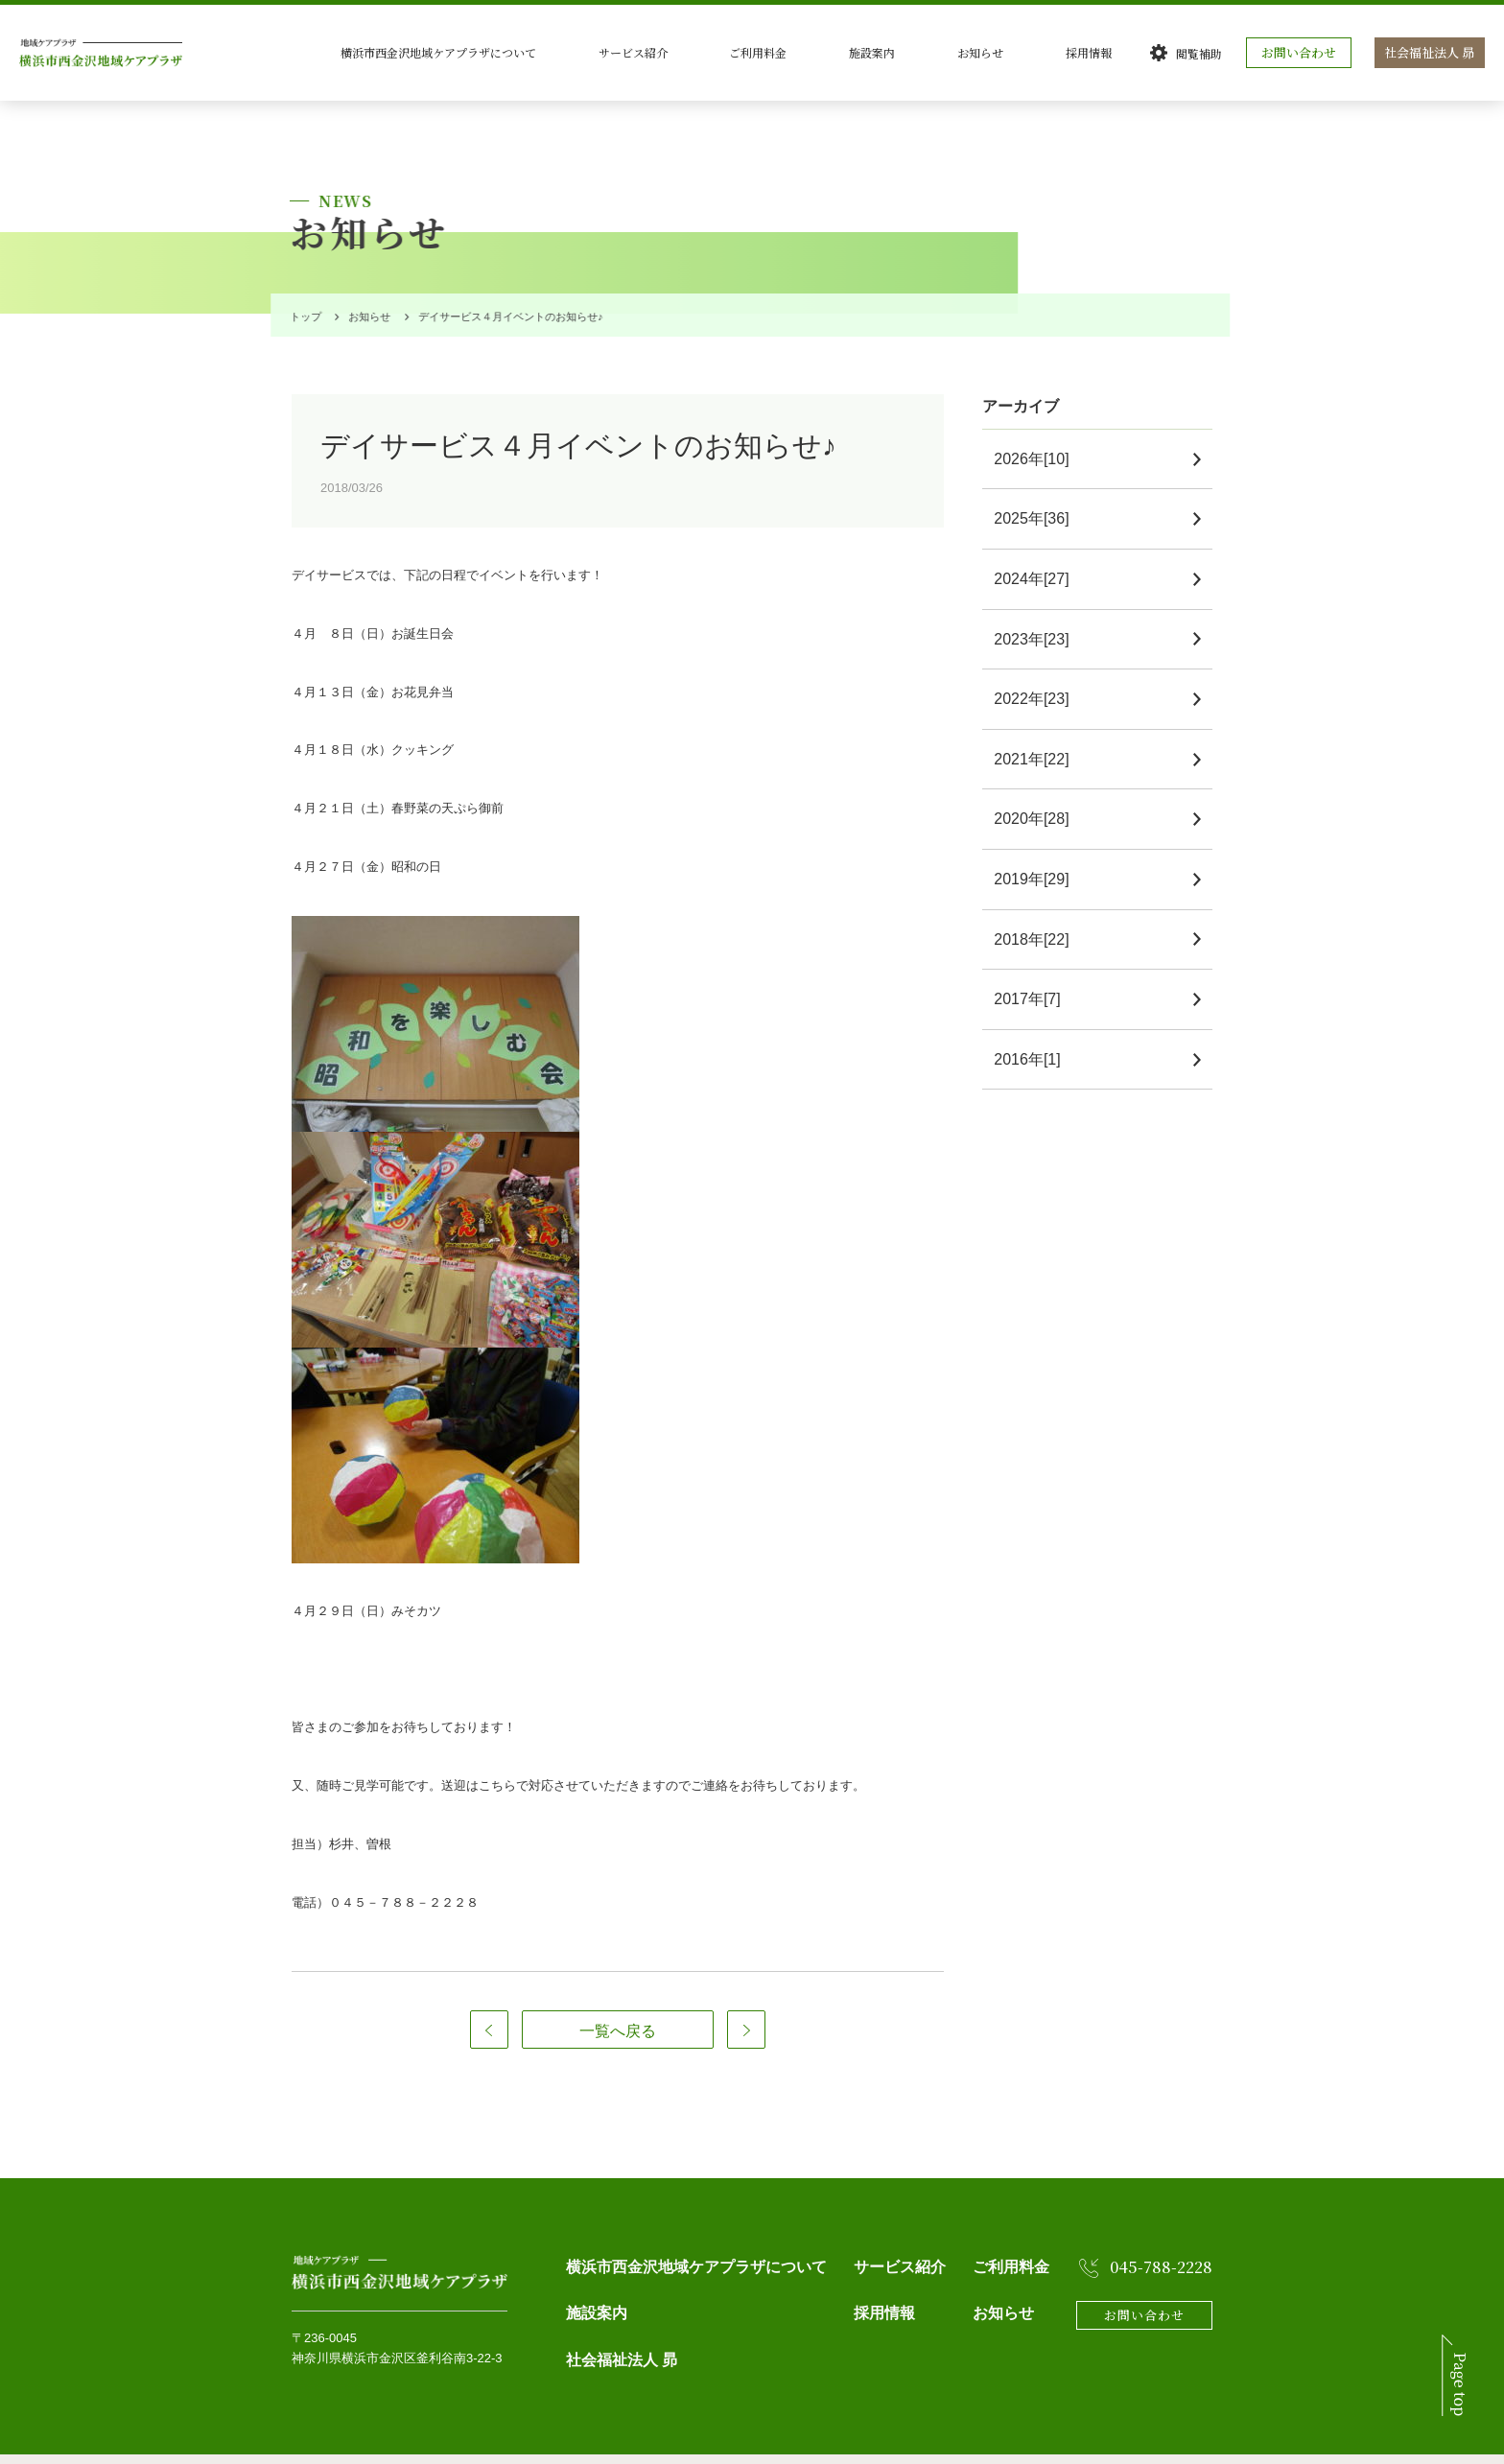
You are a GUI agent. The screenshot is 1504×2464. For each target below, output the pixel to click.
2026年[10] (1038, 428)
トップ (301, 286)
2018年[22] (1038, 909)
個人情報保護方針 (334, 2443)
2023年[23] (1038, 608)
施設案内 (955, 52)
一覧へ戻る (617, 2000)
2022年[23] (1038, 668)
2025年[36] (1038, 488)
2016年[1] (1034, 1029)
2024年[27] (1038, 548)
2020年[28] (1038, 788)
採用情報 (1113, 52)
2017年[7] (1034, 968)
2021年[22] (1038, 728)
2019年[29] (1038, 848)
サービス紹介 (775, 52)
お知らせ (1034, 52)
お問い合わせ (1303, 52)
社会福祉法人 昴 (1432, 52)
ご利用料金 (871, 52)
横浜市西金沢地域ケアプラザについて (610, 52)
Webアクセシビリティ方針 (456, 2443)
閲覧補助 (1204, 53)
